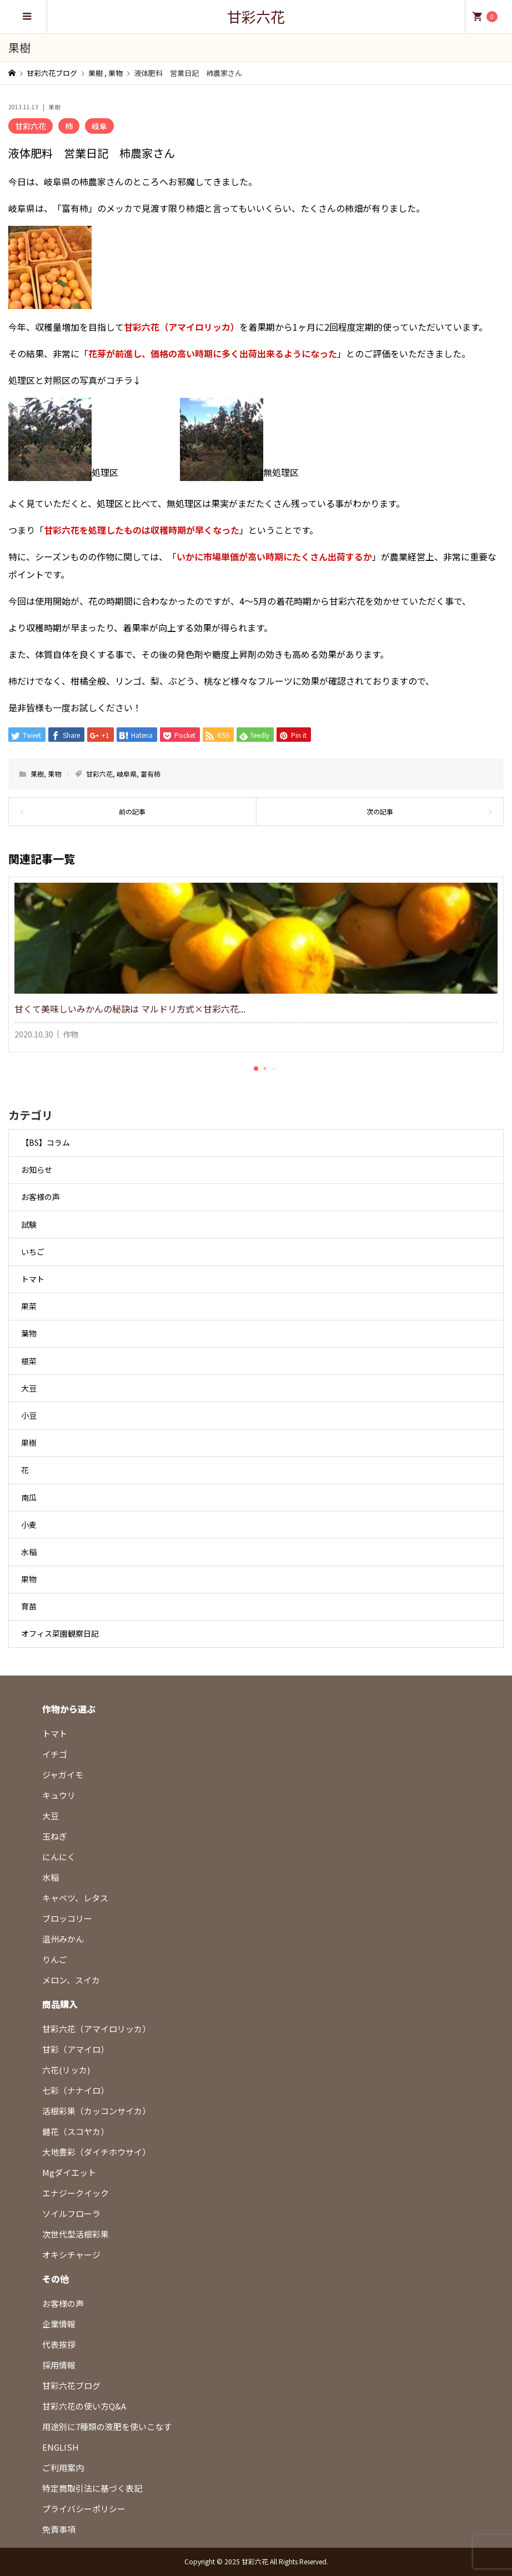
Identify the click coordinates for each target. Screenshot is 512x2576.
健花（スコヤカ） (75, 2131)
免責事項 (59, 2529)
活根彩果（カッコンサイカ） (96, 2111)
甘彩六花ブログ (71, 2385)
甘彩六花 (256, 16)
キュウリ (59, 1795)
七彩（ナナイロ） (75, 2090)
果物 (54, 773)
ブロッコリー (67, 1918)
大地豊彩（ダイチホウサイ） (96, 2152)
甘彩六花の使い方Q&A (84, 2406)
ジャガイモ (62, 1774)
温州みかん (63, 1939)
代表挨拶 (59, 2344)
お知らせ (36, 1169)
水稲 (29, 1551)
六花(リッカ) (66, 2070)
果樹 (54, 107)
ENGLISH (60, 2447)
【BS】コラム (45, 1142)
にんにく (59, 1857)
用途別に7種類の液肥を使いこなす (107, 2426)
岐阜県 (127, 773)
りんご (54, 1959)
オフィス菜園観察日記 (60, 1633)
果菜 (29, 1306)
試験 (29, 1224)
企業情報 (59, 2324)
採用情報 (59, 2365)
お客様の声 (40, 1196)
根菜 (29, 1361)
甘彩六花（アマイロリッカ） (96, 2029)
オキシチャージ (71, 2254)
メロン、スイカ (71, 1980)
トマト (32, 1278)
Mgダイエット (69, 2172)
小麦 (29, 1524)
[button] (256, 1068)
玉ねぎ (54, 1836)
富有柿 (150, 773)
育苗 (29, 1606)
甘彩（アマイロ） (75, 2049)
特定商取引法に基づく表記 (92, 2488)
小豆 (29, 1415)
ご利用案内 (63, 2467)
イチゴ (54, 1754)
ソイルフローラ (71, 2213)
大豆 (29, 1388)
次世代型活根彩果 (75, 2234)
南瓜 (29, 1497)
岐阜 (99, 125)
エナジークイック (75, 2193)
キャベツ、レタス (75, 1898)
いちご (32, 1251)
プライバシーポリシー (84, 2508)
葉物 (29, 1333)
